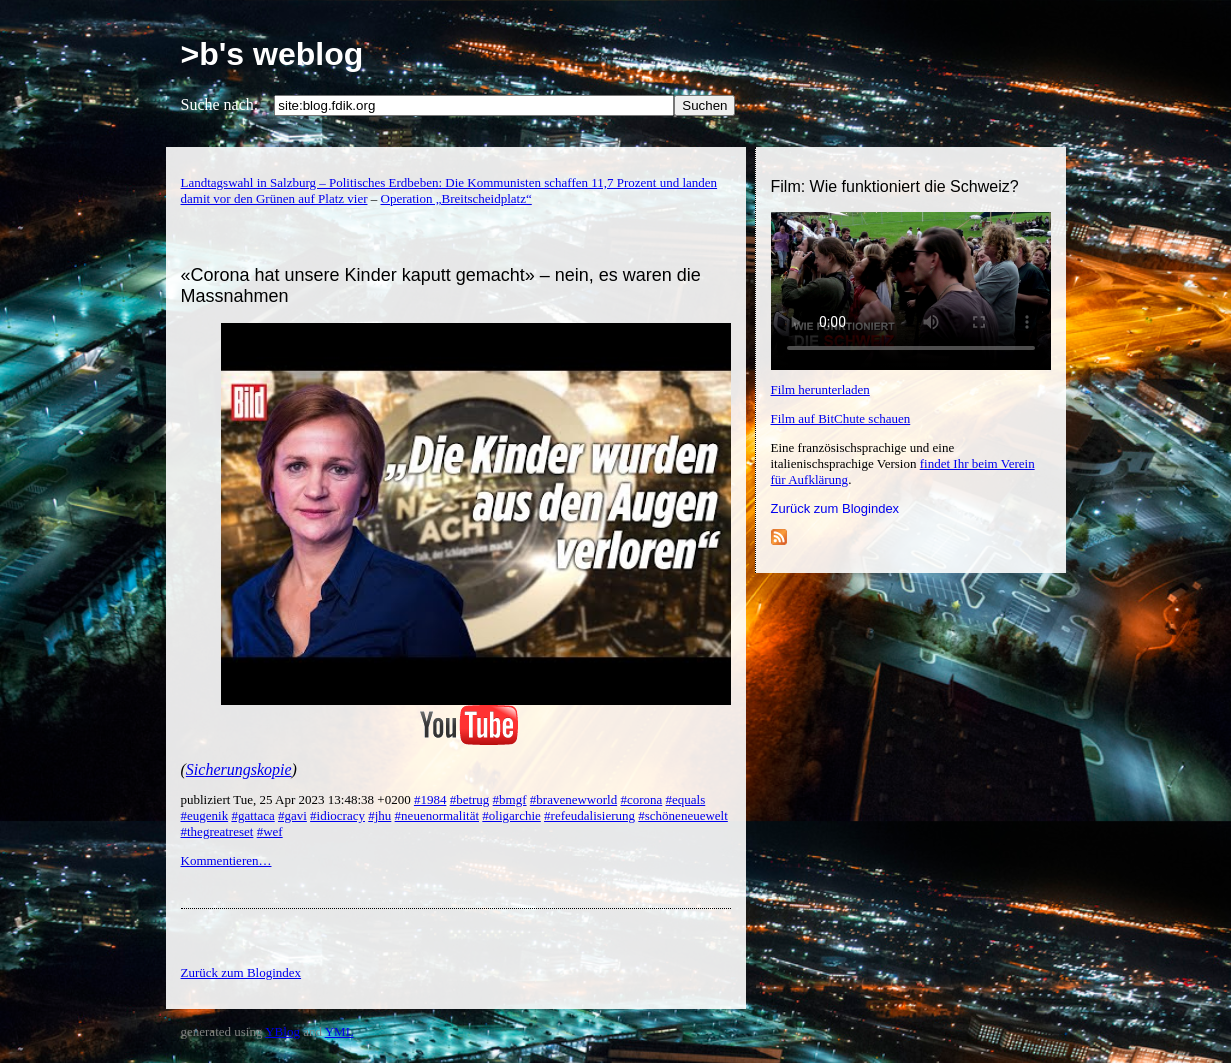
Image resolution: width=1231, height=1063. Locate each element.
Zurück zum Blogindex (835, 508)
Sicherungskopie (239, 769)
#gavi (292, 815)
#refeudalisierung (589, 815)
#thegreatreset (217, 831)
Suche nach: (220, 104)
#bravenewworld (573, 799)
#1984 (430, 799)
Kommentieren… (226, 860)
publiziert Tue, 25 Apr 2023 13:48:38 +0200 (297, 799)
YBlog (282, 1031)
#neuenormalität (437, 815)
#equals (686, 799)
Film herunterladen (820, 389)
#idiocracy (337, 815)
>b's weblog (272, 54)
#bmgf (510, 799)
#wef (270, 831)
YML (339, 1031)
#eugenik (205, 815)
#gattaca (252, 815)
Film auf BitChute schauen (841, 418)
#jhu (379, 815)
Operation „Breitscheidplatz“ (456, 198)
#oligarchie (511, 815)
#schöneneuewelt (683, 815)
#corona (641, 799)
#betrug (470, 799)
